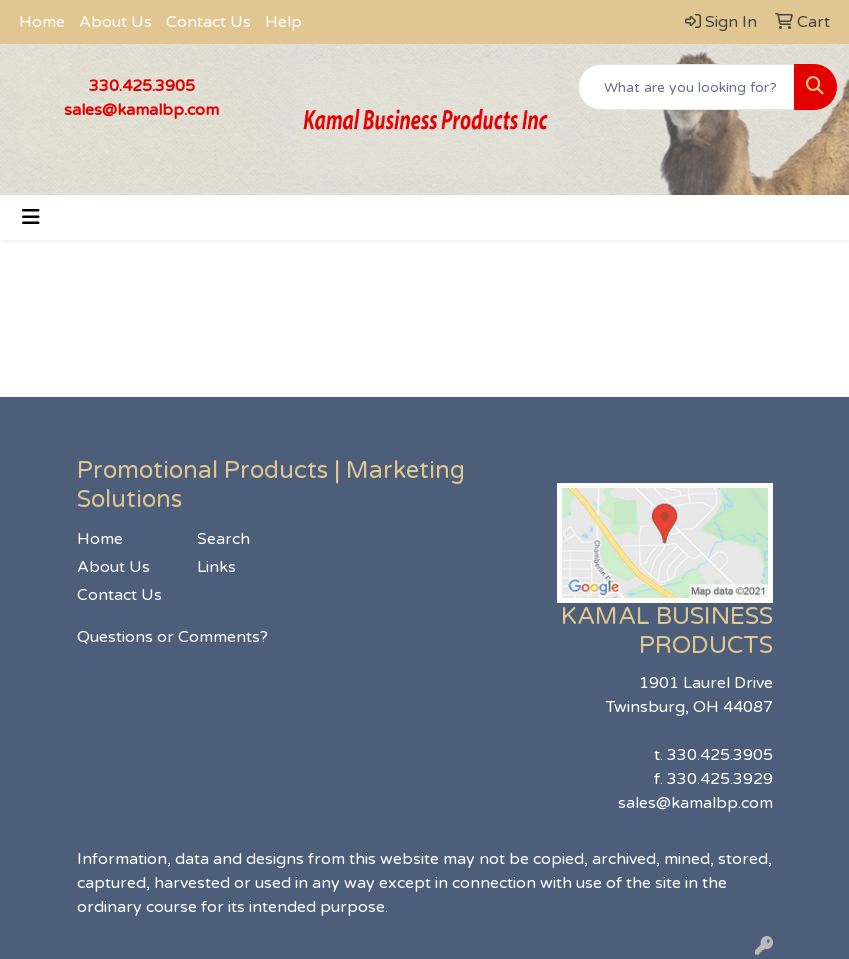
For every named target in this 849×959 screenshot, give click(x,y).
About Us (115, 22)
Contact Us (208, 22)
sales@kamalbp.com (141, 110)
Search (223, 539)
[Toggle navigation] (31, 217)
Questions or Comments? (172, 637)
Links (216, 567)
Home (42, 22)
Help (283, 22)
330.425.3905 (142, 86)
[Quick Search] (686, 87)
